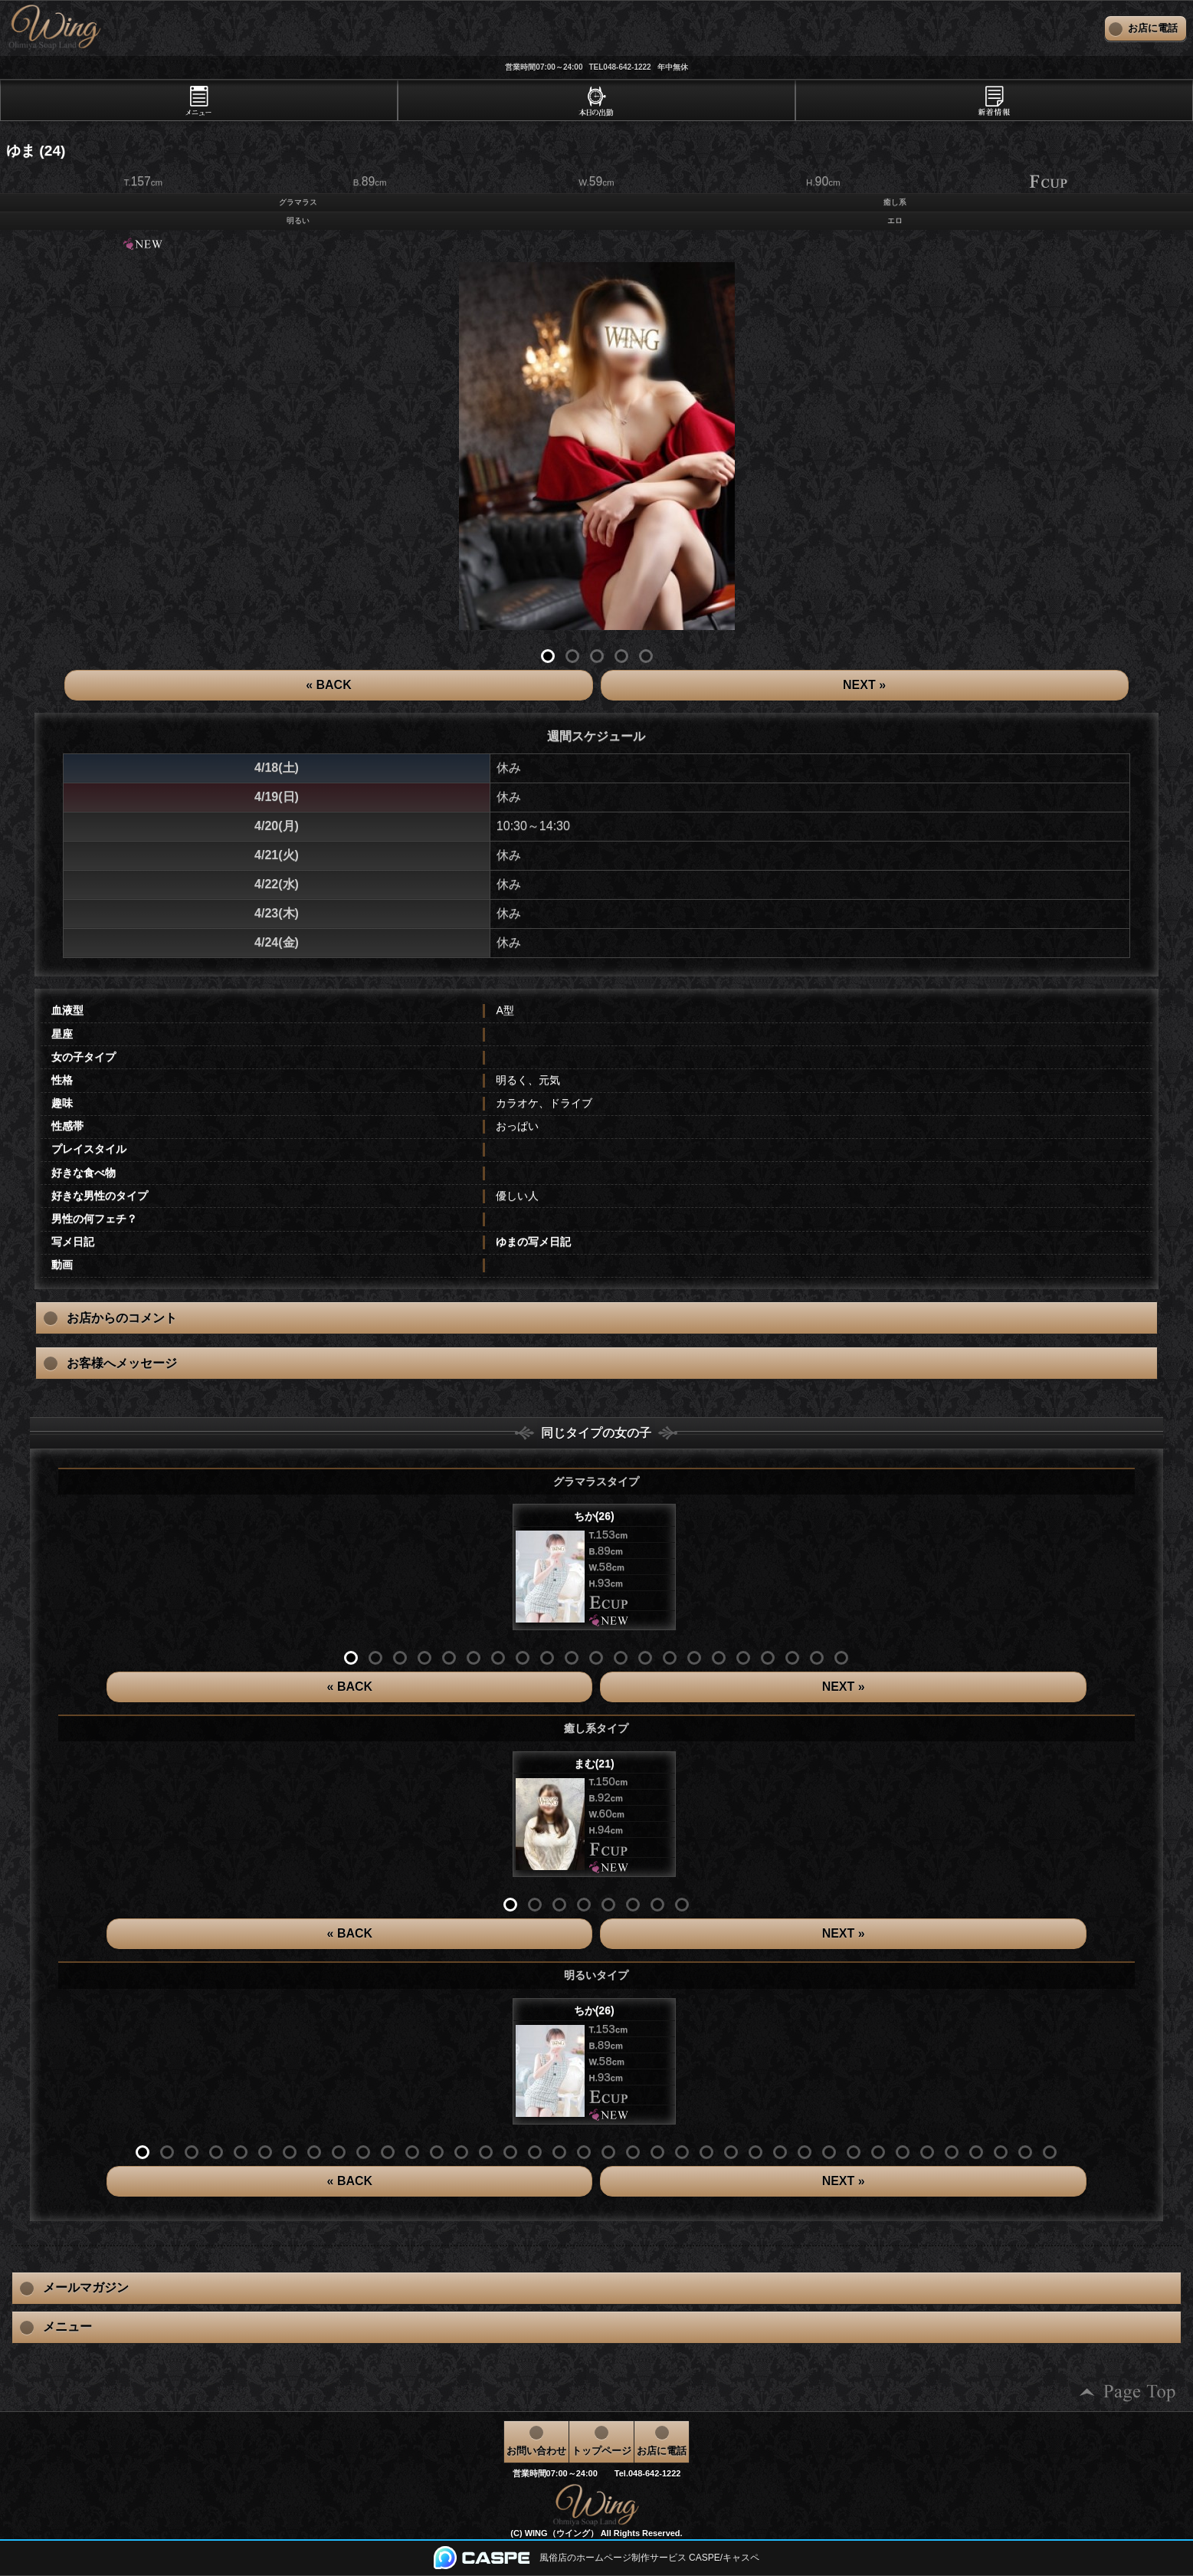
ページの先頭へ (1127, 2392)
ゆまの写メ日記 (533, 1241)
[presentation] (199, 100)
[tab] (199, 100)
